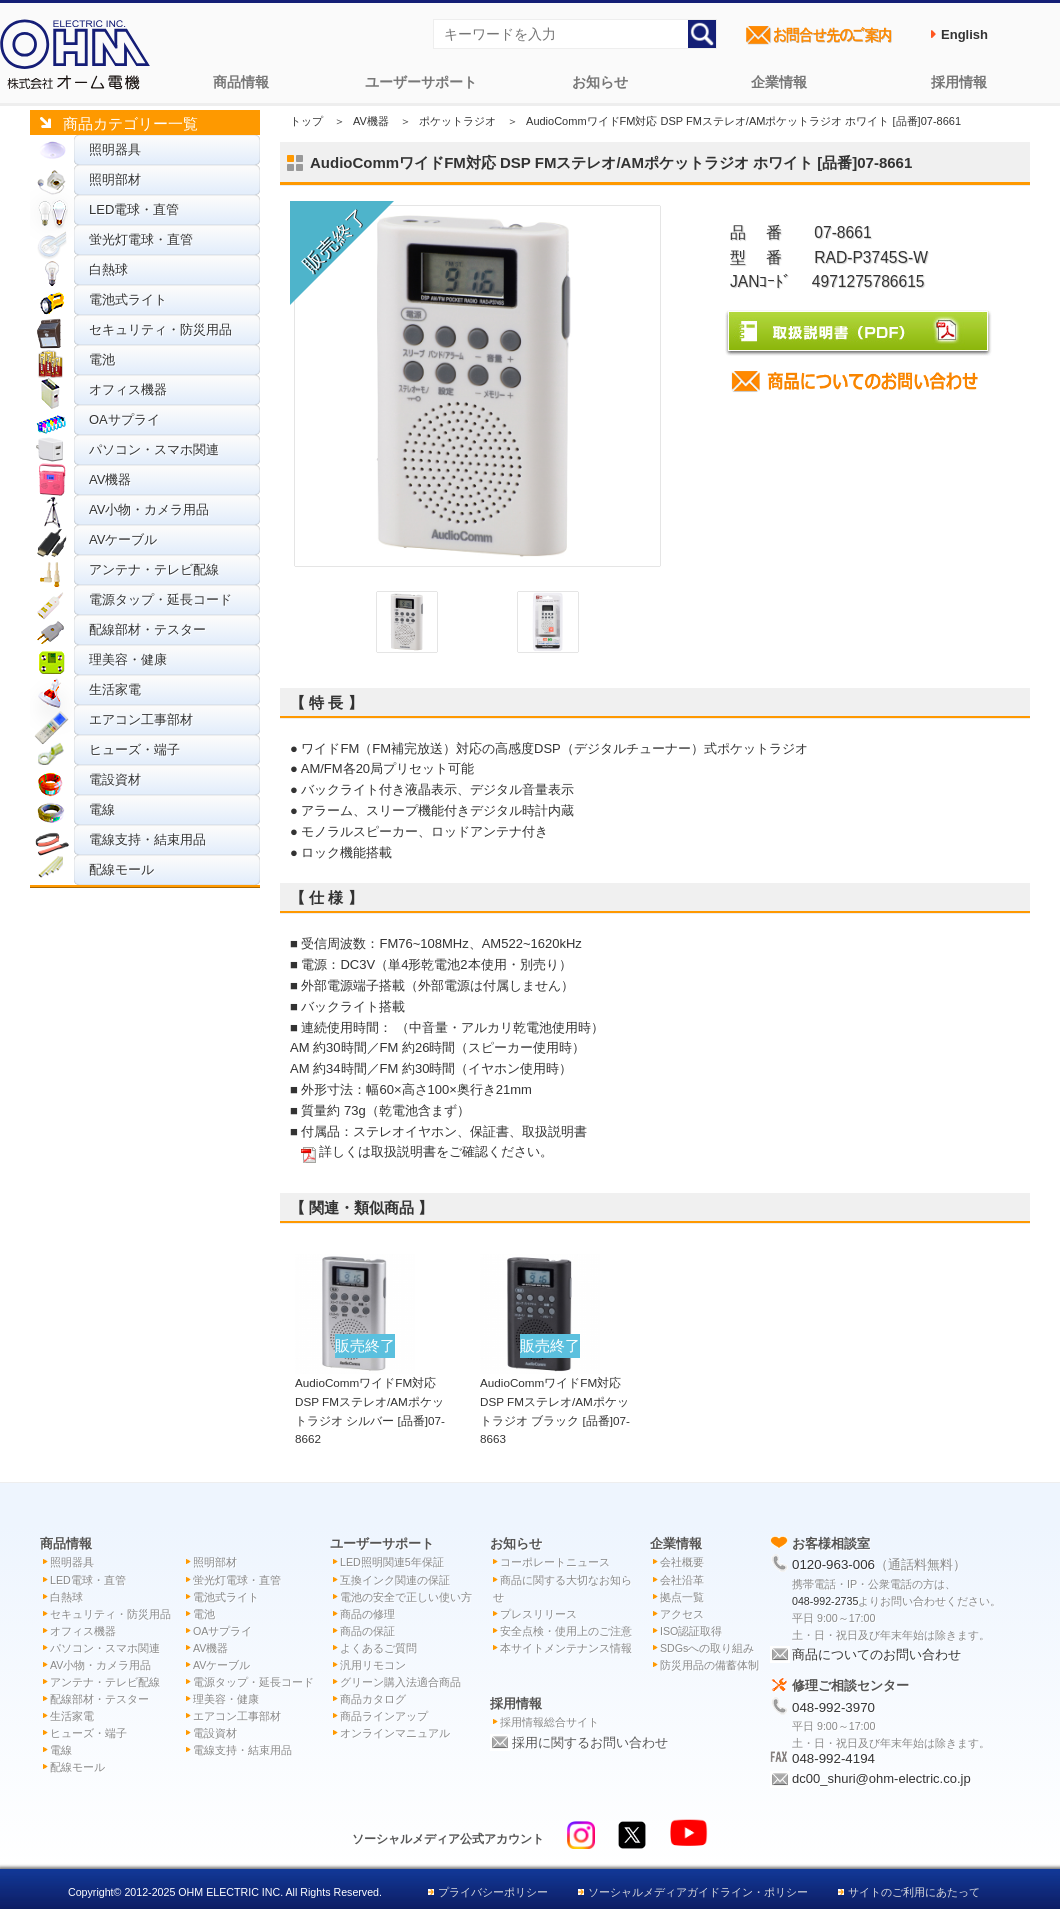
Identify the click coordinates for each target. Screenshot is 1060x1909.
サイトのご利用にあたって (914, 1892)
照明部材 (115, 179)
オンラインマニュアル (395, 1733)
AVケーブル (123, 539)
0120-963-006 (833, 1564)
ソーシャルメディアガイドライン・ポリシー (698, 1892)
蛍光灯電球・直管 (141, 239)
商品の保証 (367, 1631)
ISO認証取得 (691, 1631)
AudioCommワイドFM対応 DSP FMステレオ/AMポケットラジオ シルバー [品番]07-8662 (370, 1401)
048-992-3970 (833, 1707)
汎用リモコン (373, 1665)
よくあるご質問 (378, 1648)
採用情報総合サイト (549, 1722)
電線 (102, 809)
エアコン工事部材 (141, 719)
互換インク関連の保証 (395, 1580)
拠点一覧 (682, 1597)
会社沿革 (682, 1580)
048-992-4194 (833, 1758)
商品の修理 (367, 1614)
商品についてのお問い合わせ (876, 1654)
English (964, 34)
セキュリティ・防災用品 (160, 329)
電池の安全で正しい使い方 (406, 1597)
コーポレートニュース (555, 1562)
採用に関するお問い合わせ (590, 1742)
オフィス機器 (128, 389)
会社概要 (682, 1562)
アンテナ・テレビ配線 (154, 569)
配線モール (121, 869)
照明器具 (115, 149)
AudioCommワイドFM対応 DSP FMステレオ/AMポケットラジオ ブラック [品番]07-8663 (555, 1401)
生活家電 (115, 689)
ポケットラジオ (457, 121)
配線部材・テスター (147, 629)
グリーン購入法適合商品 (400, 1682)
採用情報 (959, 82)
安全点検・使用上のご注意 (566, 1631)
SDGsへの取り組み (707, 1648)
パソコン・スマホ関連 (154, 449)
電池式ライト (128, 299)
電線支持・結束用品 (147, 839)
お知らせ (600, 82)
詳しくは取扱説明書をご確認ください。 (436, 1151)
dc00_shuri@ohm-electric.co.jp (881, 1778)
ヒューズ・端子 (134, 749)
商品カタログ (373, 1699)
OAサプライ (124, 419)
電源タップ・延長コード (160, 599)
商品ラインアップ (384, 1716)
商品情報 (241, 82)
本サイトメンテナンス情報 (566, 1648)
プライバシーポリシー (493, 1892)
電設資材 (115, 779)
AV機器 (110, 479)
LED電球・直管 (134, 209)
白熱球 (108, 269)
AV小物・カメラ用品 (149, 509)
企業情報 (779, 82)
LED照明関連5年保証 (392, 1562)
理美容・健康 (128, 659)
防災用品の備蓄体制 (709, 1665)
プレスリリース (538, 1614)
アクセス (682, 1614)
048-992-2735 (825, 1601)
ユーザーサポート (421, 82)
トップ (306, 121)
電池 (102, 359)
